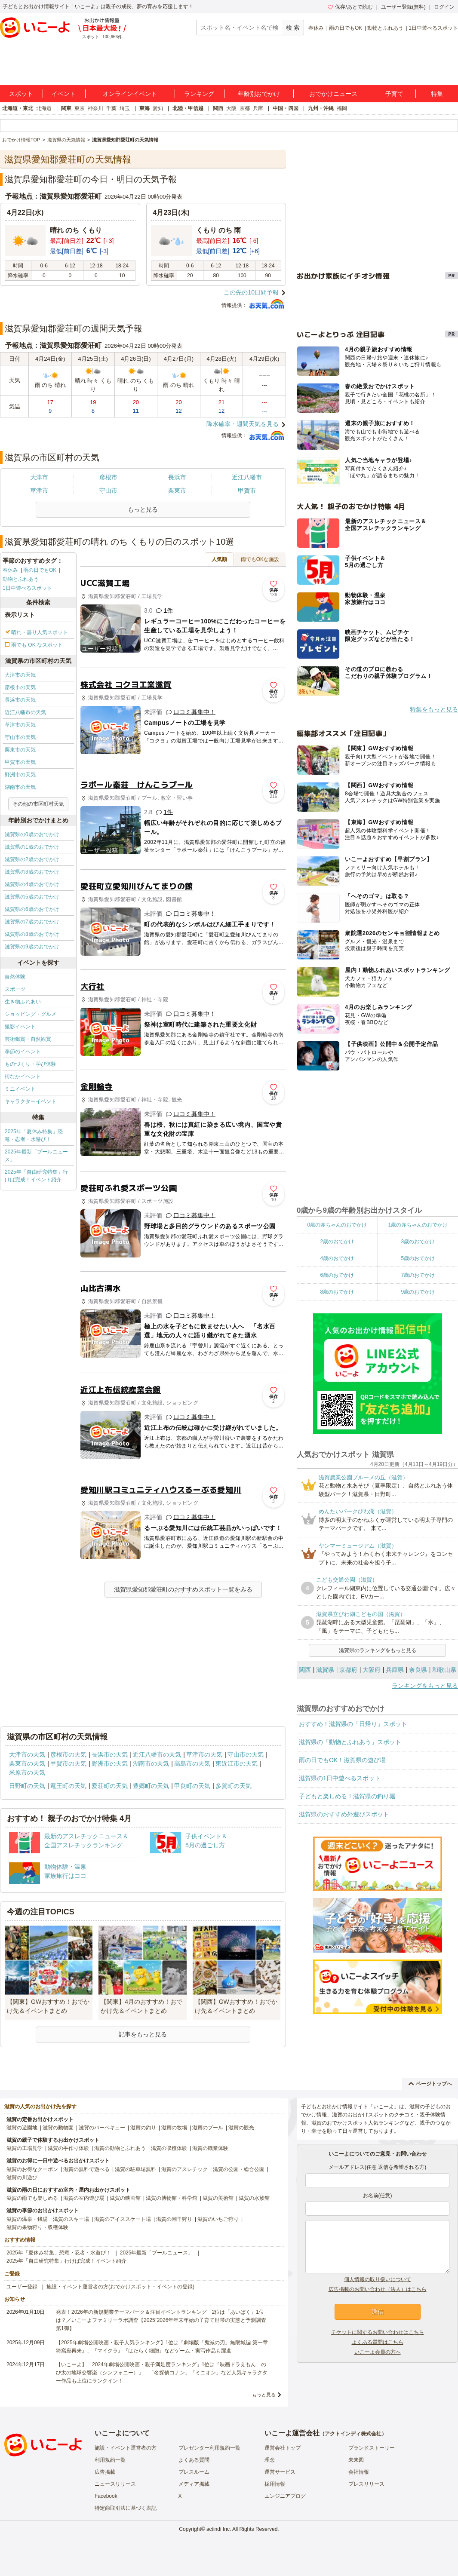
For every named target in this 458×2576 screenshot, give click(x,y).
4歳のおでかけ (337, 1258)
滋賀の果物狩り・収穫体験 (37, 2227)
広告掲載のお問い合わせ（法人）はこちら (378, 2289)
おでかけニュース (333, 93)
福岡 (342, 108)
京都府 (348, 1669)
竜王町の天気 (68, 1785)
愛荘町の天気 (110, 1785)
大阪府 (372, 1669)
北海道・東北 (17, 108)
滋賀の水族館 (254, 2198)
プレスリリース (366, 2484)
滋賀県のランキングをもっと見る (377, 1650)
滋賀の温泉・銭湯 (27, 2219)
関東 (66, 108)
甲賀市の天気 (20, 762)
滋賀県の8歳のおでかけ (32, 934)
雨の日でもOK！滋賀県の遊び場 (342, 1760)
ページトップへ (430, 2084)
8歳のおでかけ (337, 1292)
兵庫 (258, 108)
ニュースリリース (115, 2484)
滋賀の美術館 (218, 2198)
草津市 (39, 490)
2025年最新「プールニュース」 (36, 1155)
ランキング (199, 93)
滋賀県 (325, 1669)
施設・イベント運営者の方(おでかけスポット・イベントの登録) (120, 2287)
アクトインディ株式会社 (353, 2434)
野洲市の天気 (20, 775)
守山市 (108, 490)
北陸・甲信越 (187, 108)
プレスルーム (193, 2472)
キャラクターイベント (30, 1101)
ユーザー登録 (21, 2287)
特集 (437, 93)
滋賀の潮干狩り (174, 2219)
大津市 (39, 477)
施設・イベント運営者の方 (126, 2448)
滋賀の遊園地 (21, 2128)
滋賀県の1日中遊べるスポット (340, 1778)
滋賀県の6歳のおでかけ (32, 909)
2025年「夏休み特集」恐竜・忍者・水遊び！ (34, 1135)
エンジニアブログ (285, 2496)
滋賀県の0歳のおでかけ (32, 834)
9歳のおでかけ (418, 1292)
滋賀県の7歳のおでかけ (32, 922)
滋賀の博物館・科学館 (171, 2198)
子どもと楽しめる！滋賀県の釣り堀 (347, 1796)
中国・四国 (285, 108)
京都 (245, 108)
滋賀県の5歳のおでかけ (32, 897)
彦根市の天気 (20, 687)
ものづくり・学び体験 (30, 1064)
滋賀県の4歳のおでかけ (32, 884)
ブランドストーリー (371, 2448)
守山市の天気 (20, 737)
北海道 (44, 108)
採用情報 (274, 2484)
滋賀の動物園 (58, 2128)
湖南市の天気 (20, 787)
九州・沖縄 (321, 108)
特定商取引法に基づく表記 (126, 2508)
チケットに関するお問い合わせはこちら (377, 2332)
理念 (269, 2460)
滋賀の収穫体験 (169, 2148)
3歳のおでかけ (418, 1242)
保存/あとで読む (350, 7)
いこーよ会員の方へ (377, 2352)
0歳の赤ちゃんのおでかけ (337, 1225)
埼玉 (125, 108)
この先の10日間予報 (251, 292)
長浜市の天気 (20, 700)
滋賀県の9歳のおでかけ (32, 947)
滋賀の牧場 (174, 2128)
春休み (316, 28)
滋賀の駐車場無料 (135, 2169)
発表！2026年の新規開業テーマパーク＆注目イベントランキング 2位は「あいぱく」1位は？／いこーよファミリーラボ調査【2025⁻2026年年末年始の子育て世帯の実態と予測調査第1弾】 (161, 2320)
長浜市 (177, 477)
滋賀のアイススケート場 (122, 2219)
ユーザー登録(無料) (403, 7)
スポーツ (15, 989)
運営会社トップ (282, 2448)
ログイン (444, 7)
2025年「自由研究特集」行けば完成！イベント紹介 (36, 1176)
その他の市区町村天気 (38, 804)
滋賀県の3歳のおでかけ (32, 872)
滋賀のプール (207, 2128)
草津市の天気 (20, 725)
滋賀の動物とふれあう (120, 2148)
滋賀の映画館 (125, 2198)
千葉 (111, 108)
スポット (21, 93)
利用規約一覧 (110, 2460)
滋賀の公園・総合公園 (238, 2169)
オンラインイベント (130, 93)
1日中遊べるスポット (433, 28)
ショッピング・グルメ (30, 1014)
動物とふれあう (385, 28)
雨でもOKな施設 (260, 559)
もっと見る (264, 2394)
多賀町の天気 (233, 1785)
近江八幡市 (247, 477)
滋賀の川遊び (21, 2177)
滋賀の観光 (241, 2128)
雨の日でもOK (345, 28)
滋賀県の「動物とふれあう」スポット (350, 1742)
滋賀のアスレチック (184, 2169)
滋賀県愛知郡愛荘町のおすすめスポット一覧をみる (183, 1589)
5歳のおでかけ (418, 1258)
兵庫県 (395, 1669)
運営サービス (279, 2472)
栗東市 (177, 490)
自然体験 (15, 977)
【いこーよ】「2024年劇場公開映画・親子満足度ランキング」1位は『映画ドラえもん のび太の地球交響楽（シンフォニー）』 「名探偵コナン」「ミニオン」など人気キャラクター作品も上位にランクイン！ (161, 2372)
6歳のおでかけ (337, 1275)
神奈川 (95, 108)
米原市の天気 (27, 1772)
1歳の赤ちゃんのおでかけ (418, 1225)
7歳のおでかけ (418, 1275)
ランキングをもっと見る (425, 1685)
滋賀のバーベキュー (102, 2128)
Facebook (106, 2496)
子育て (394, 93)
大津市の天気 (20, 675)
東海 (144, 108)
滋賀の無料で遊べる (86, 2169)
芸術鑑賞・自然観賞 (28, 1039)
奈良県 (418, 1669)
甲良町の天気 (192, 1785)
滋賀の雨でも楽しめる (32, 2198)
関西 (218, 108)
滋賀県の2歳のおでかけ (32, 859)
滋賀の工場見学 (24, 2148)
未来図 (356, 2460)
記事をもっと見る (143, 2034)
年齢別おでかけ (259, 93)
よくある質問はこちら (377, 2342)
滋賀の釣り (143, 2128)
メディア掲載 (193, 2484)
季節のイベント (23, 1052)
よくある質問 (193, 2460)
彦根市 (108, 477)
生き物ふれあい (23, 1002)
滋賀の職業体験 (210, 2148)
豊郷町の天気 (151, 1785)
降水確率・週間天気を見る (242, 423)
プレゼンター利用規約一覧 (209, 2448)
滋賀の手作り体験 (68, 2148)
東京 (79, 108)
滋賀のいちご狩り (218, 2219)
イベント (64, 93)
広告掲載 (105, 2472)
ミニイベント (20, 1089)
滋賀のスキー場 (71, 2219)
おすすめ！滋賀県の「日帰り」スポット (353, 1723)
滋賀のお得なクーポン (32, 2169)
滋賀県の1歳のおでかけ (32, 847)
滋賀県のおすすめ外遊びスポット (344, 1814)
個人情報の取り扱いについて (377, 2279)
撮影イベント (20, 1027)
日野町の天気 (27, 1785)
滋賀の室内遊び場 (84, 2198)
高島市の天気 (192, 1763)
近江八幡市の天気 (25, 712)
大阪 (231, 108)
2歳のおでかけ (337, 1242)
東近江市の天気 (236, 1763)
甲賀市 (247, 490)
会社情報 (358, 2472)
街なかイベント (23, 1076)
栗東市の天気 (20, 750)
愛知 (158, 108)
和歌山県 (444, 1669)
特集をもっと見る (434, 709)
